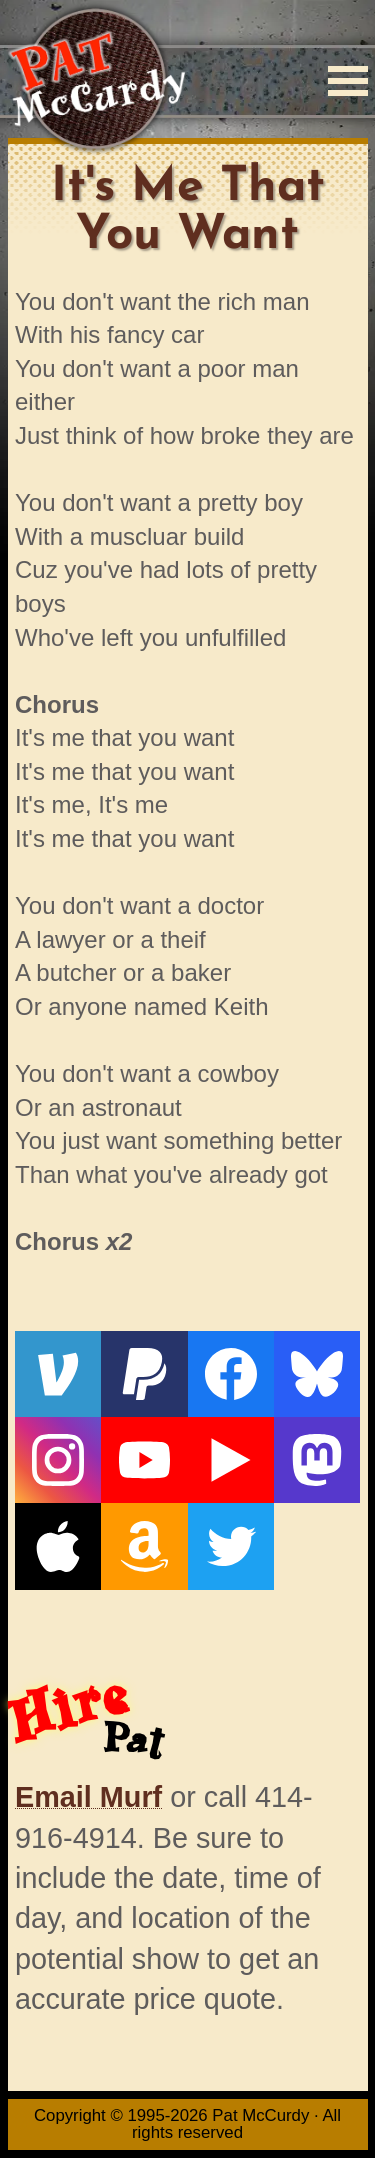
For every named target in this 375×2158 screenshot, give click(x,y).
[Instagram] (58, 1460)
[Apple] (58, 1546)
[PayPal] (144, 1374)
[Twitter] (231, 1546)
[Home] (96, 80)
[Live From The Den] (231, 1460)
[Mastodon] (317, 1460)
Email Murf (88, 1797)
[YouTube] (144, 1460)
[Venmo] (58, 1374)
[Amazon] (144, 1546)
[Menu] (348, 81)
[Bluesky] (317, 1374)
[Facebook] (231, 1374)
